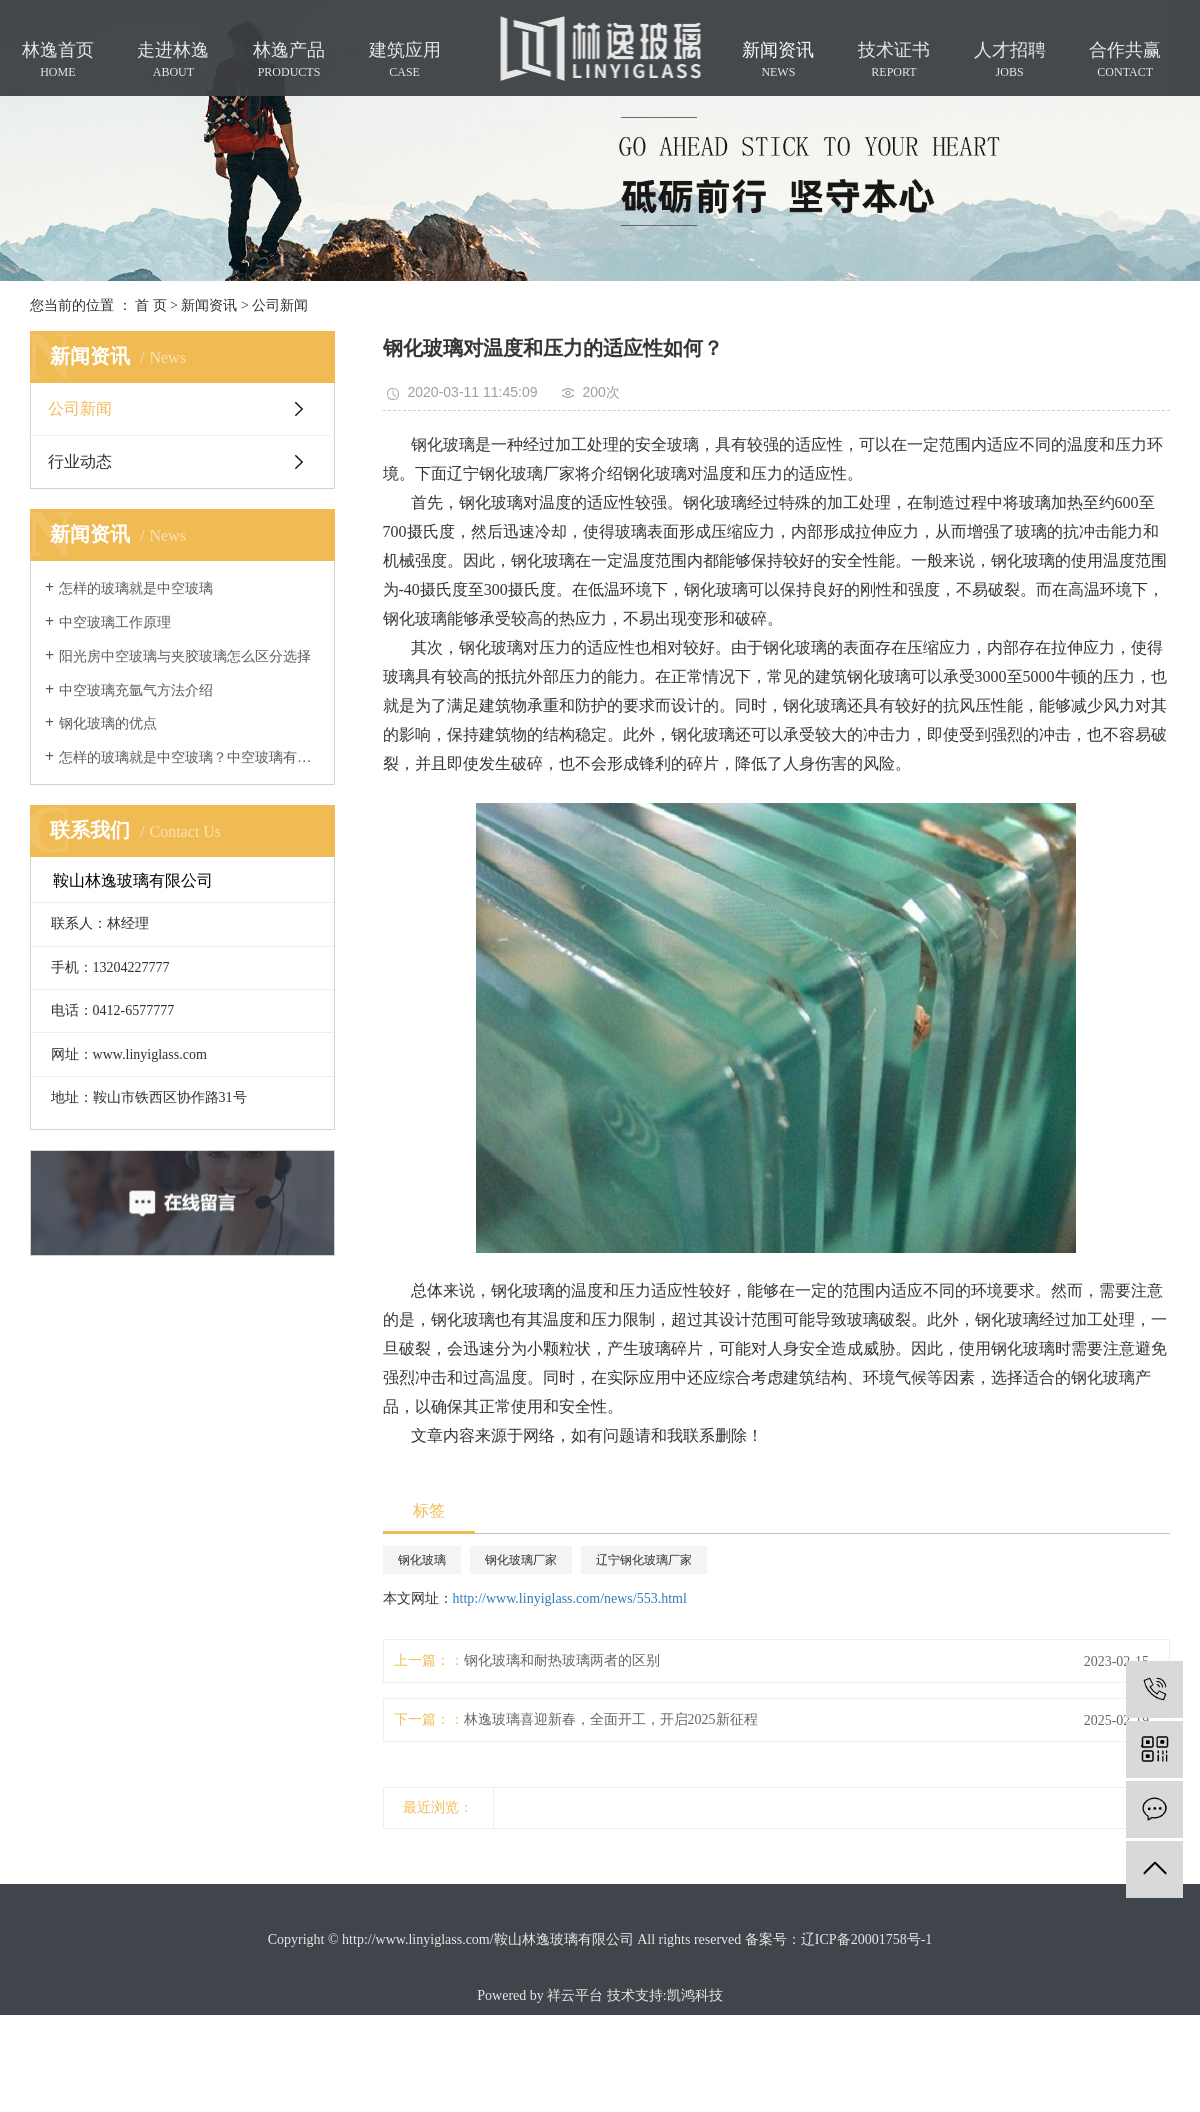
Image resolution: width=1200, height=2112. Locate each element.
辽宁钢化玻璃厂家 (644, 1560)
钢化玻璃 (422, 1560)
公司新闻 (280, 305)
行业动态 (80, 461)
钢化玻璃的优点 (108, 723)
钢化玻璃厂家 (521, 1560)
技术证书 (894, 59)
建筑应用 (405, 59)
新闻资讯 (778, 59)
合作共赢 (1125, 59)
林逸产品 (289, 59)
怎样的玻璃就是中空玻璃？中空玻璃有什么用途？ (189, 757)
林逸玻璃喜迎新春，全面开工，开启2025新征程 (611, 1719)
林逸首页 (58, 59)
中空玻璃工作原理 (115, 622)
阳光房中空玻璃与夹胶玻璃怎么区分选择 (185, 656)
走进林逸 (173, 59)
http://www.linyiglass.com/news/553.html (570, 1598)
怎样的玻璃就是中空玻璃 (136, 588)
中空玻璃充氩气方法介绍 (136, 690)
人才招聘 (1010, 59)
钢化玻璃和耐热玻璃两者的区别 (562, 1660)
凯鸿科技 (695, 1995)
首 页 (151, 305)
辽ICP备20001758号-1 (866, 1939)
